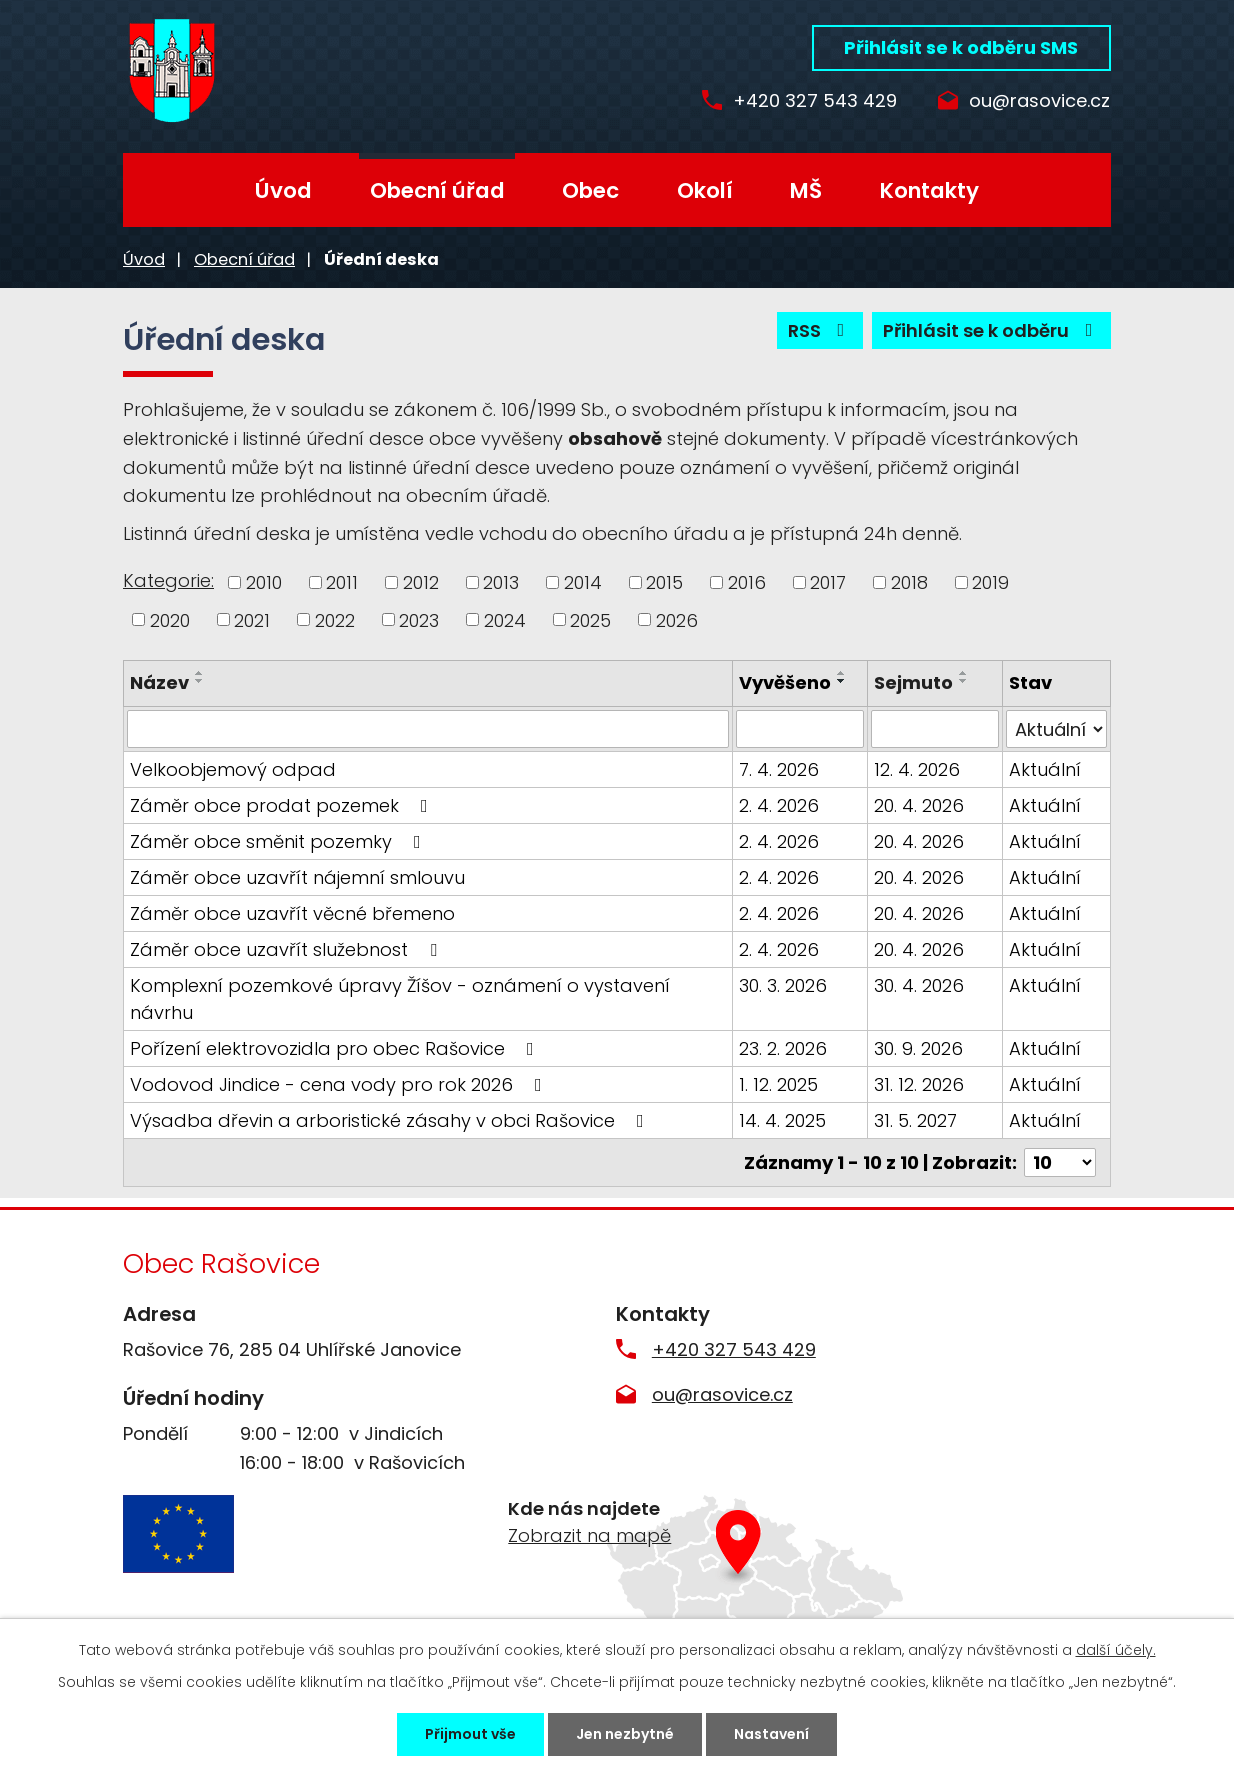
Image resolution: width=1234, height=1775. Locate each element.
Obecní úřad (437, 190)
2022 (335, 619)
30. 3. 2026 (783, 985)
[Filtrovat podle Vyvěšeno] (800, 729)
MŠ (806, 190)
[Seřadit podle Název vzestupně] (200, 673)
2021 (252, 619)
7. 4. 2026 (779, 769)
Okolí (705, 190)
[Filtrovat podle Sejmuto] (935, 729)
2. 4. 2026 (779, 805)
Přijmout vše (470, 1734)
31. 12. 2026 (919, 1084)
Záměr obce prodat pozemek (283, 805)
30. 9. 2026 (918, 1048)
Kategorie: (168, 580)
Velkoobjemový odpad (233, 769)
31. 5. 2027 (915, 1120)
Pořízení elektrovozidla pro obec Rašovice (336, 1048)
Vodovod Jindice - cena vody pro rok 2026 (340, 1084)
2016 (747, 582)
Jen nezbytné (625, 1734)
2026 (677, 619)
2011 (342, 582)
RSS (820, 330)
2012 (421, 582)
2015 (664, 582)
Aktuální (1045, 769)
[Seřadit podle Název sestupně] (200, 681)
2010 (264, 582)
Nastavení (771, 1734)
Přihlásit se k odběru (992, 330)
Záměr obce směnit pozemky (279, 841)
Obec (590, 190)
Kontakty (929, 190)
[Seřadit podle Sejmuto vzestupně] (964, 673)
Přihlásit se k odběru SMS (961, 47)
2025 (590, 619)
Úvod (283, 190)
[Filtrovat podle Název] (428, 729)
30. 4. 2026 (919, 985)
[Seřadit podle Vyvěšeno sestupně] (842, 681)
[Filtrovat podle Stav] (1056, 729)
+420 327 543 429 (815, 101)
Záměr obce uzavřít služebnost (287, 949)
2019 (990, 582)
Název (159, 682)
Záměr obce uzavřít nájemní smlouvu (297, 877)
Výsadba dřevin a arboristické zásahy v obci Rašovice (391, 1120)
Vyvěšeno (785, 682)
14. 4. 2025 (782, 1120)
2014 (583, 582)
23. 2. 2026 (783, 1048)
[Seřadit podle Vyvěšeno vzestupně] (842, 673)
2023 (419, 619)
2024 (505, 619)
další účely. (1116, 1650)
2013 (501, 582)
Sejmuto (913, 682)
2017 (828, 582)
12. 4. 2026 (917, 769)
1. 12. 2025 (778, 1084)
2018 (909, 582)
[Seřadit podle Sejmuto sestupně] (964, 681)
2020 (170, 619)
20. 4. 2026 (919, 805)
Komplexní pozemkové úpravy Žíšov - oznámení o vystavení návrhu (400, 999)
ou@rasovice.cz (1039, 101)
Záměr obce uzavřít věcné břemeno (292, 913)
